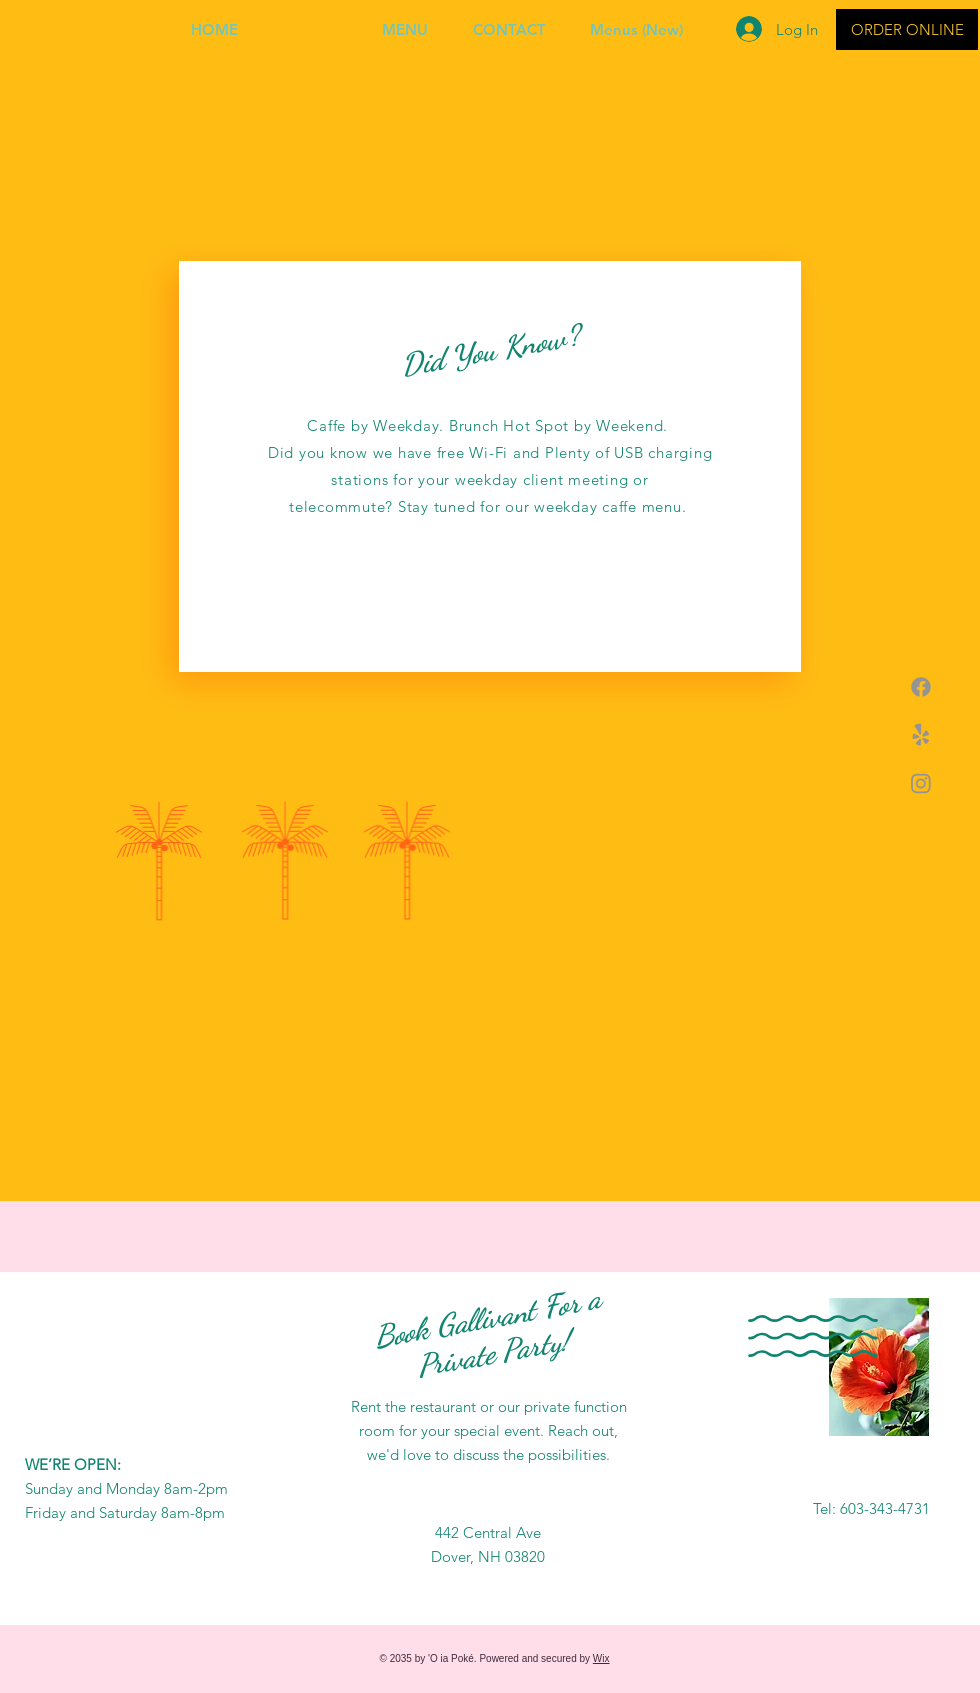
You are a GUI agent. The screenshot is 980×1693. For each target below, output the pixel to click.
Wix (601, 1658)
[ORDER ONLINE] (907, 29)
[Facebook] (921, 687)
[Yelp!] (921, 735)
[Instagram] (921, 783)
